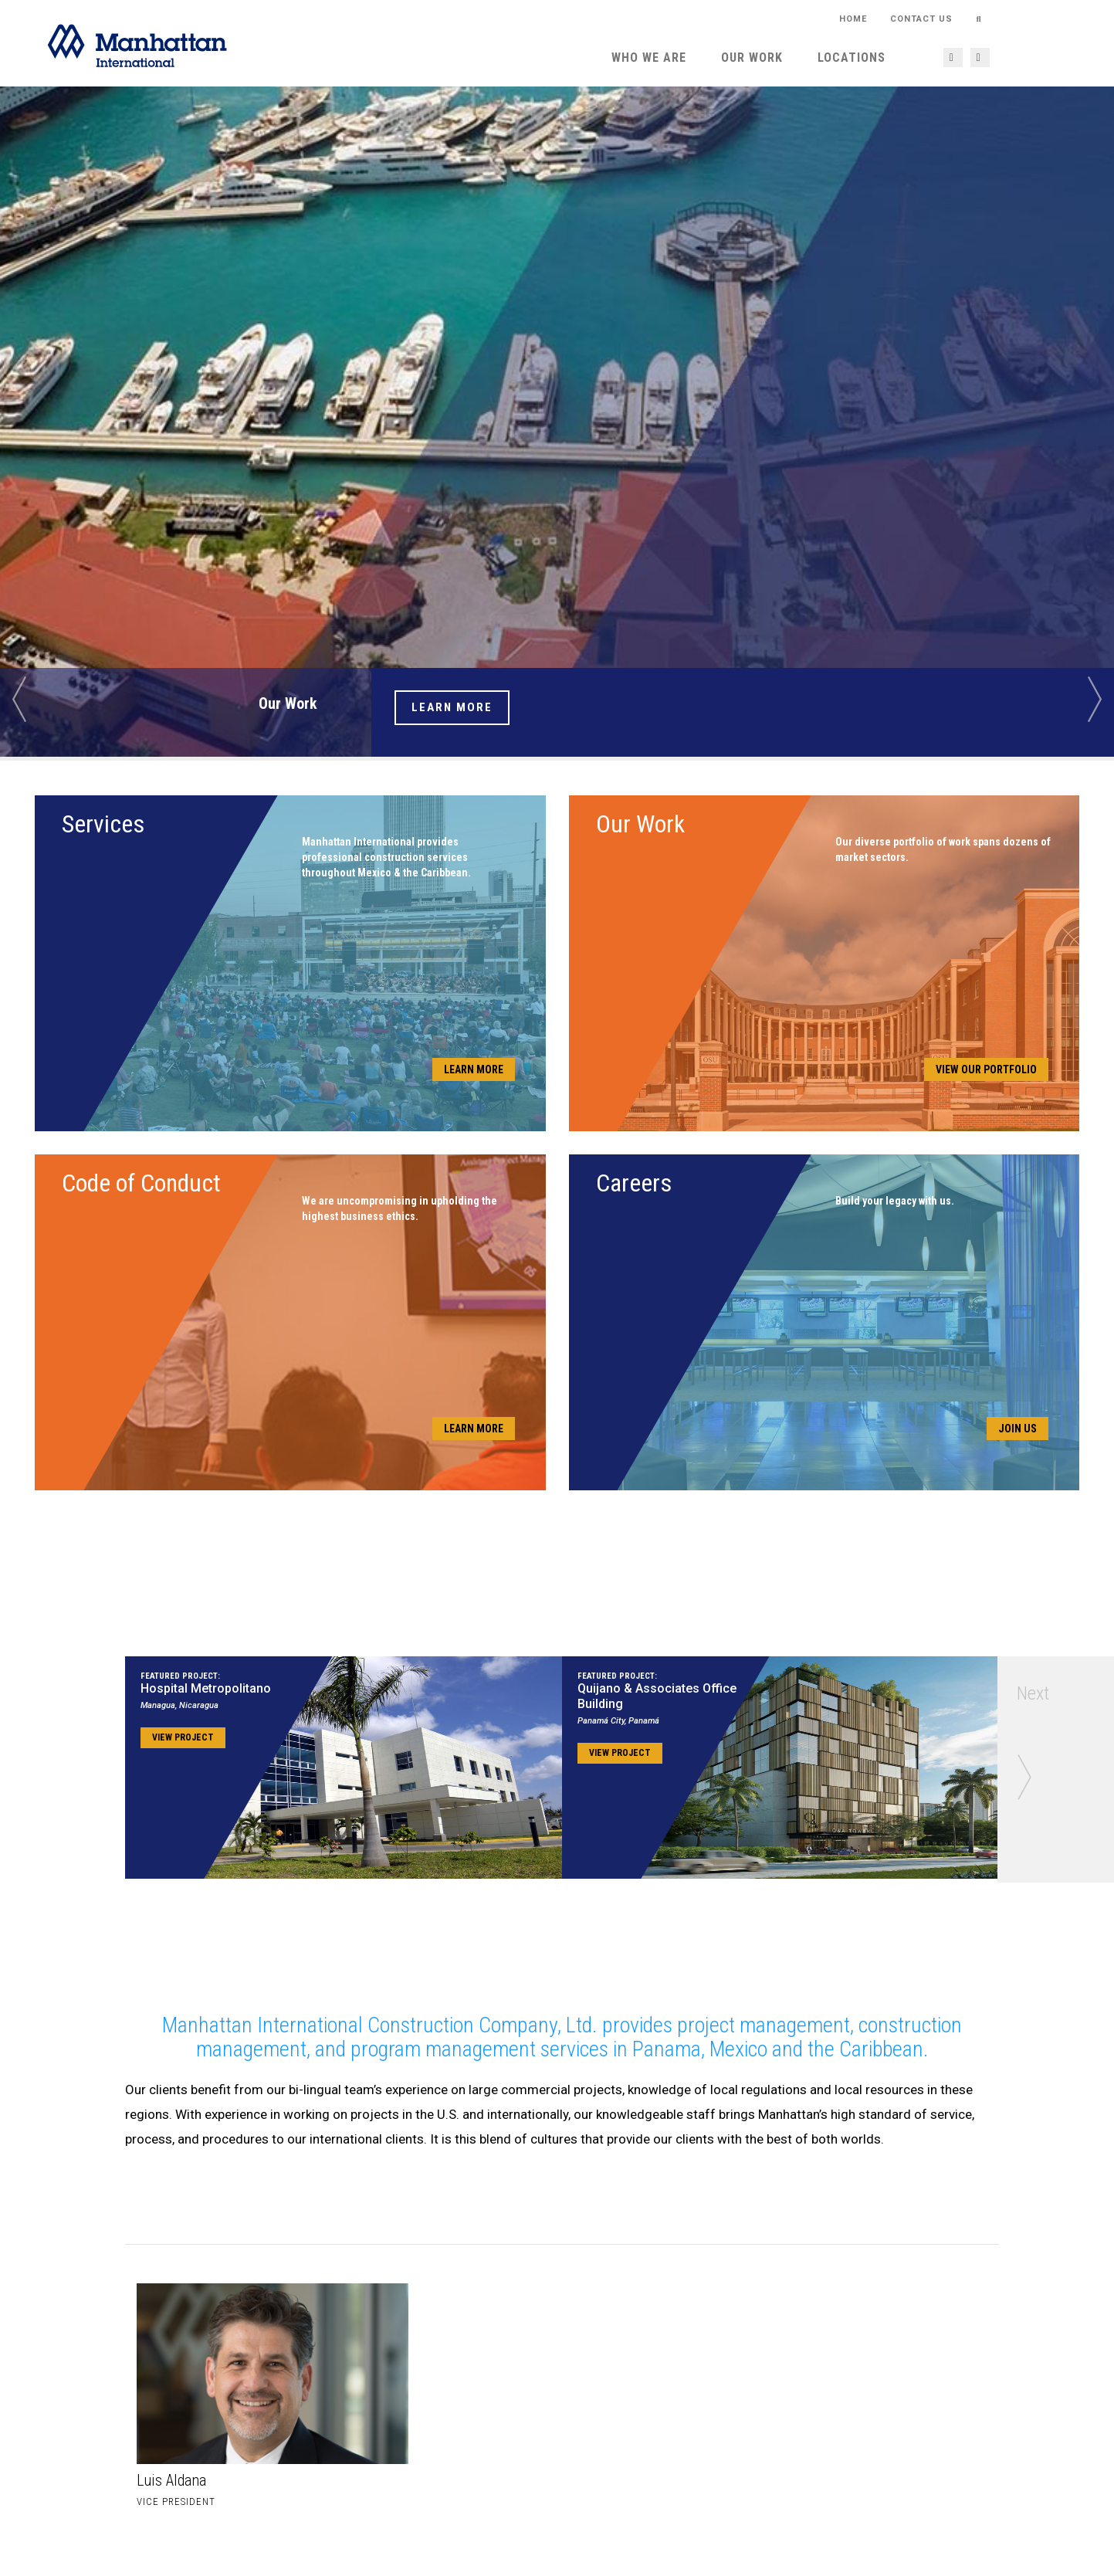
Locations (851, 57)
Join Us (1017, 1428)
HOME (853, 19)
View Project (183, 1737)
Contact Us (921, 19)
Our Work (752, 57)
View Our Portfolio (986, 1069)
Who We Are (648, 57)
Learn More (452, 707)
